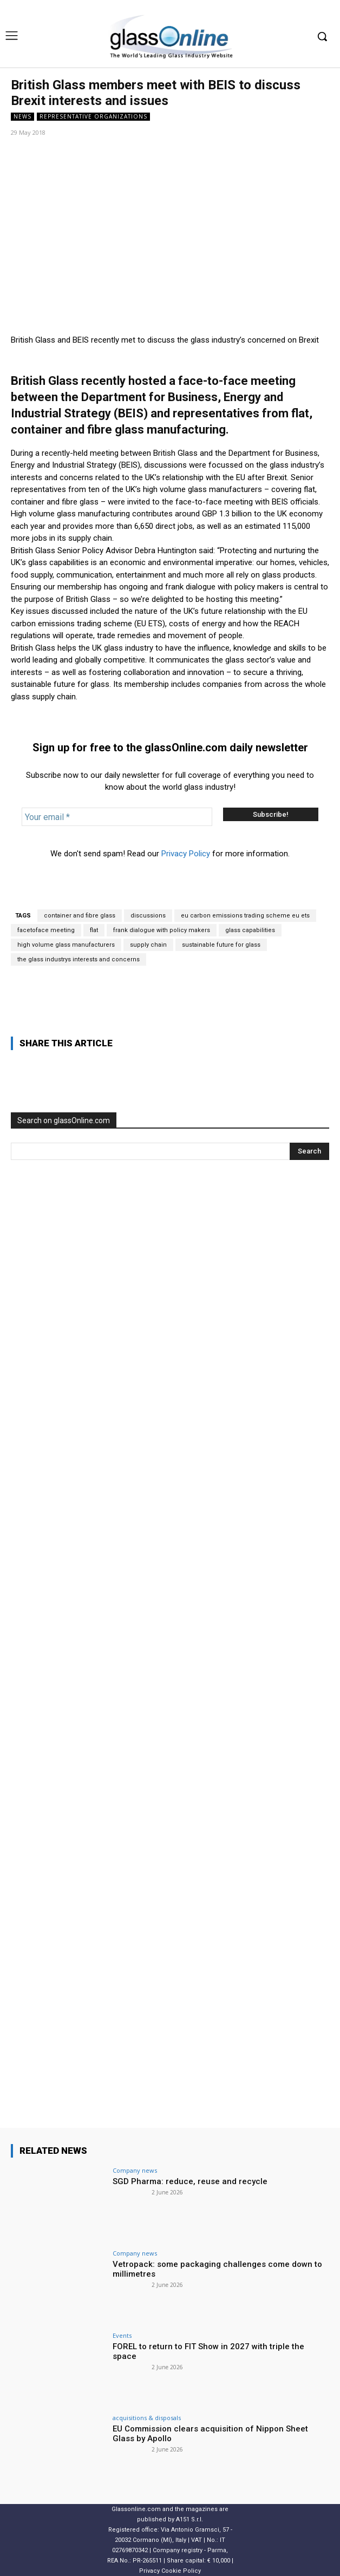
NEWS (22, 117)
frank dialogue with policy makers (161, 930)
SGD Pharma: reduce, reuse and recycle (190, 2181)
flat (94, 930)
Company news (135, 2170)
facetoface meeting (46, 930)
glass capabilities (250, 930)
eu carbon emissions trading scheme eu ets (245, 915)
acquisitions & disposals (147, 2418)
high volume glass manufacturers (66, 944)
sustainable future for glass (221, 944)
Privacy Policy (185, 853)
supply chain (148, 944)
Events (122, 2335)
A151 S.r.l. (189, 2519)
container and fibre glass (79, 915)
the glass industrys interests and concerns (78, 959)
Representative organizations (93, 117)
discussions (148, 915)
